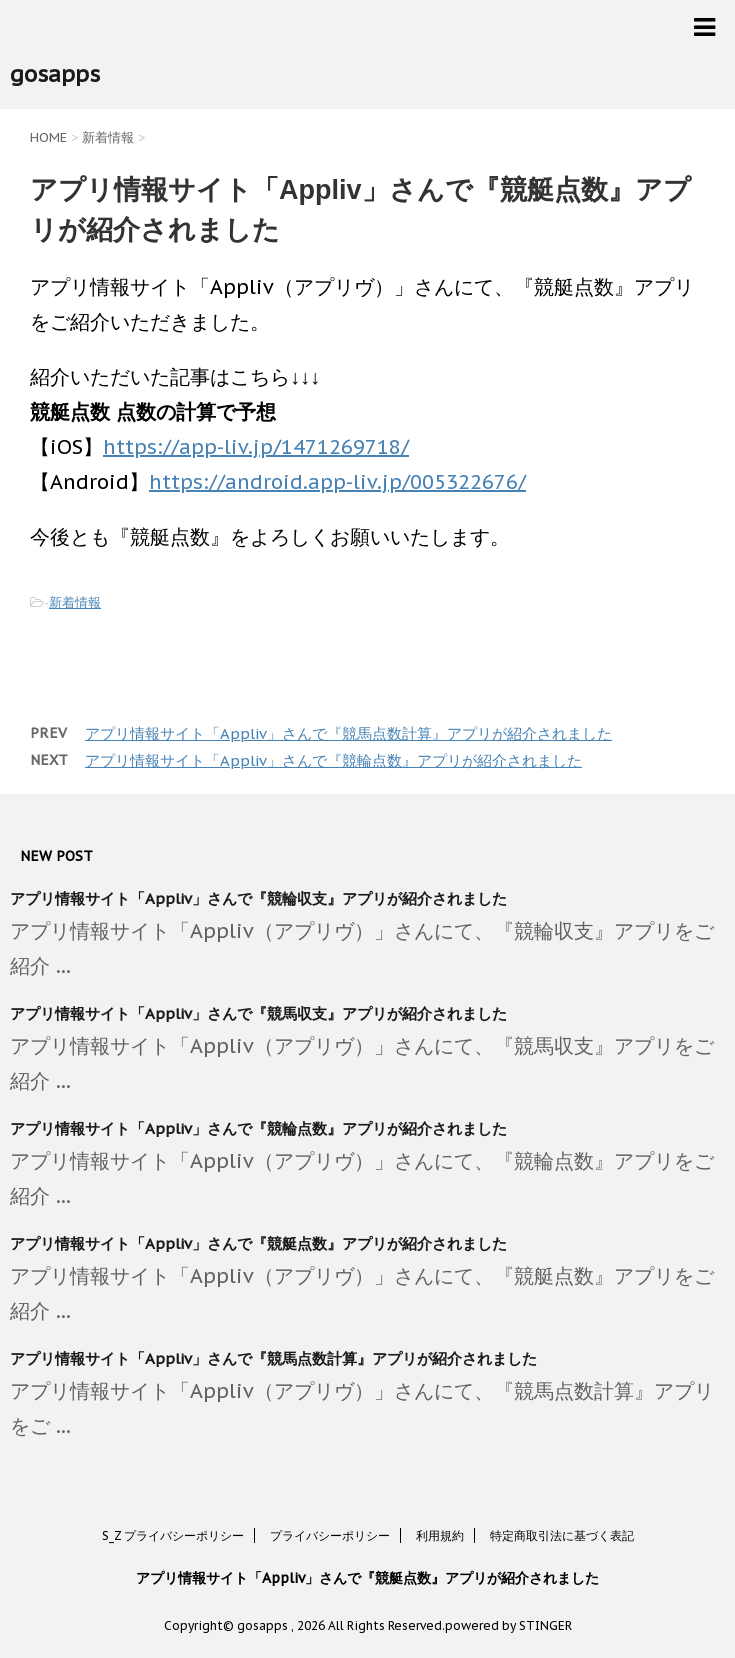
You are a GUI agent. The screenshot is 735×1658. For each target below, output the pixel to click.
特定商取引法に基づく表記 (562, 1535)
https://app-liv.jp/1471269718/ (256, 447)
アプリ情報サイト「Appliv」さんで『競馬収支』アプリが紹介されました (258, 1013)
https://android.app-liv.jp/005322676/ (337, 482)
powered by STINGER (508, 1625)
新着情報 (75, 602)
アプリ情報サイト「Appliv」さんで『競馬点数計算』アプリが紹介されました (348, 733)
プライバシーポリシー (330, 1535)
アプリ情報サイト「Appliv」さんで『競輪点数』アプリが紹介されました (333, 760)
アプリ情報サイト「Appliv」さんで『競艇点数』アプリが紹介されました (258, 1243)
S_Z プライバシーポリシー (173, 1535)
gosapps (55, 74)
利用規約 (440, 1535)
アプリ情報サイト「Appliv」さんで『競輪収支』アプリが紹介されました (258, 898)
